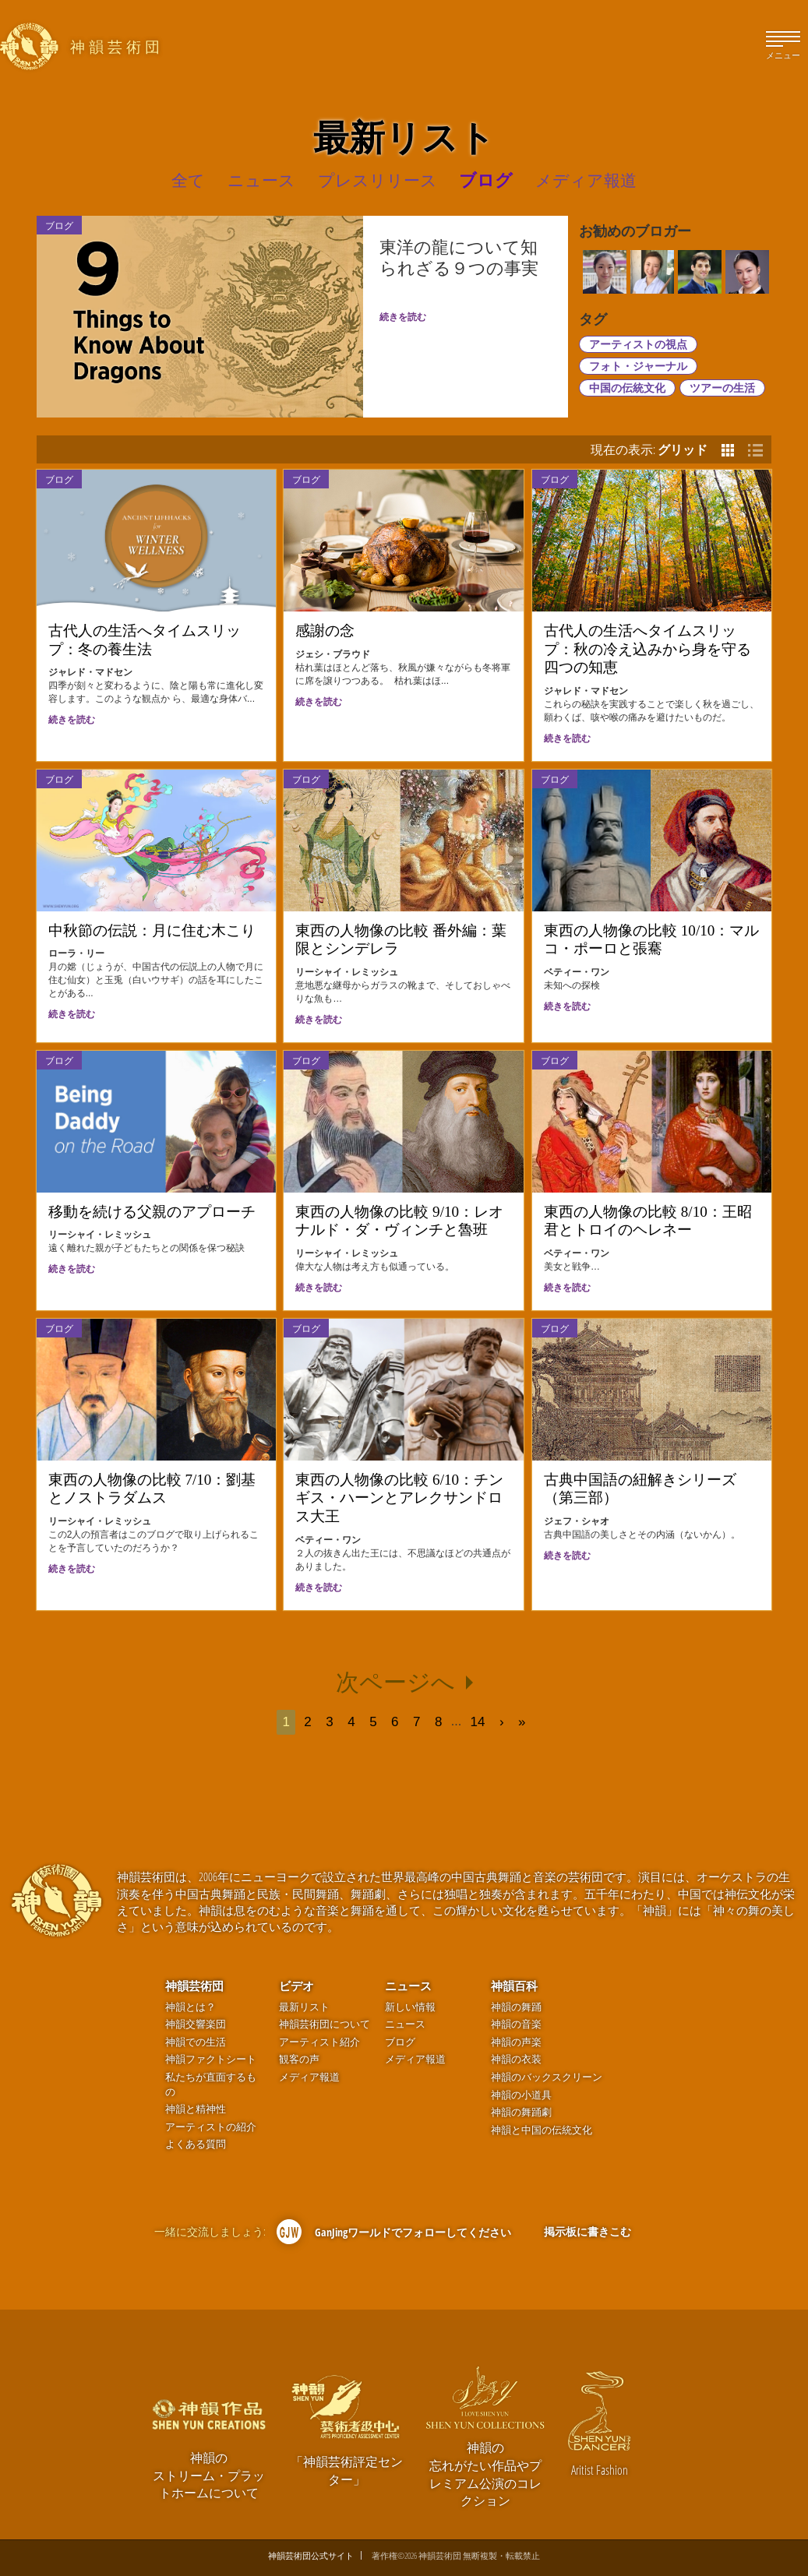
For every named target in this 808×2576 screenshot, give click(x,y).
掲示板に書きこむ (587, 2231)
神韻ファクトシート (210, 2059)
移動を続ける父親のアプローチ (152, 1211)
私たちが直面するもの (210, 2084)
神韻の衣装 (516, 2059)
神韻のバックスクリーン (546, 2077)
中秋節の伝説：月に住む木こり (152, 930)
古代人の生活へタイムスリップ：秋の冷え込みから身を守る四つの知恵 (647, 649)
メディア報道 (309, 2077)
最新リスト (304, 2007)
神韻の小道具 (521, 2095)
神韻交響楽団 (195, 2024)
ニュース (408, 1985)
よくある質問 (195, 2144)
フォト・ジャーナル (638, 365)
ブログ (59, 479)
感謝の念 (325, 630)
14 (478, 1721)
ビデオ (296, 1985)
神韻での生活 (195, 2042)
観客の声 (299, 2059)
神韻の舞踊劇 (521, 2112)
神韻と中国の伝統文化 (541, 2130)
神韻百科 (514, 1985)
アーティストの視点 (638, 344)
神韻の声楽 (516, 2042)
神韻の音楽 (516, 2024)
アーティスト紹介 (319, 2042)
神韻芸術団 (194, 1985)
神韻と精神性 (195, 2109)
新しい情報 (410, 2007)
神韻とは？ (190, 2007)
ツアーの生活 (722, 387)
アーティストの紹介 (210, 2127)
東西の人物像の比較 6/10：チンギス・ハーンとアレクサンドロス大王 (399, 1498)
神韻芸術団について (324, 2024)
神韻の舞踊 (516, 2007)
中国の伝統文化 (627, 387)
